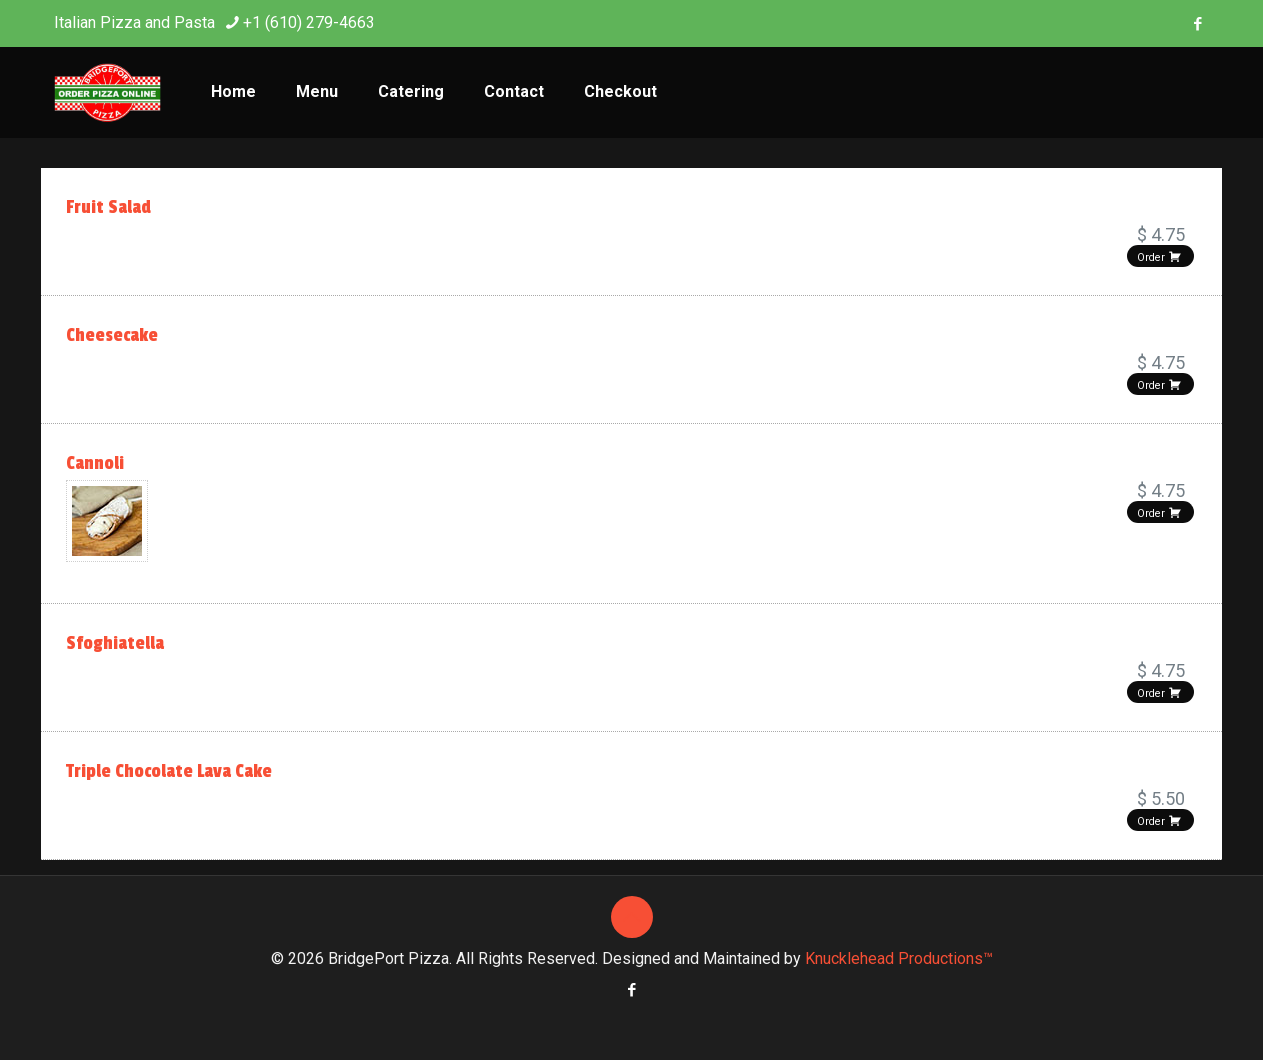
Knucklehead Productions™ (899, 958)
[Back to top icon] (632, 917)
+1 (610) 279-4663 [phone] (309, 22)
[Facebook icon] (1198, 24)
